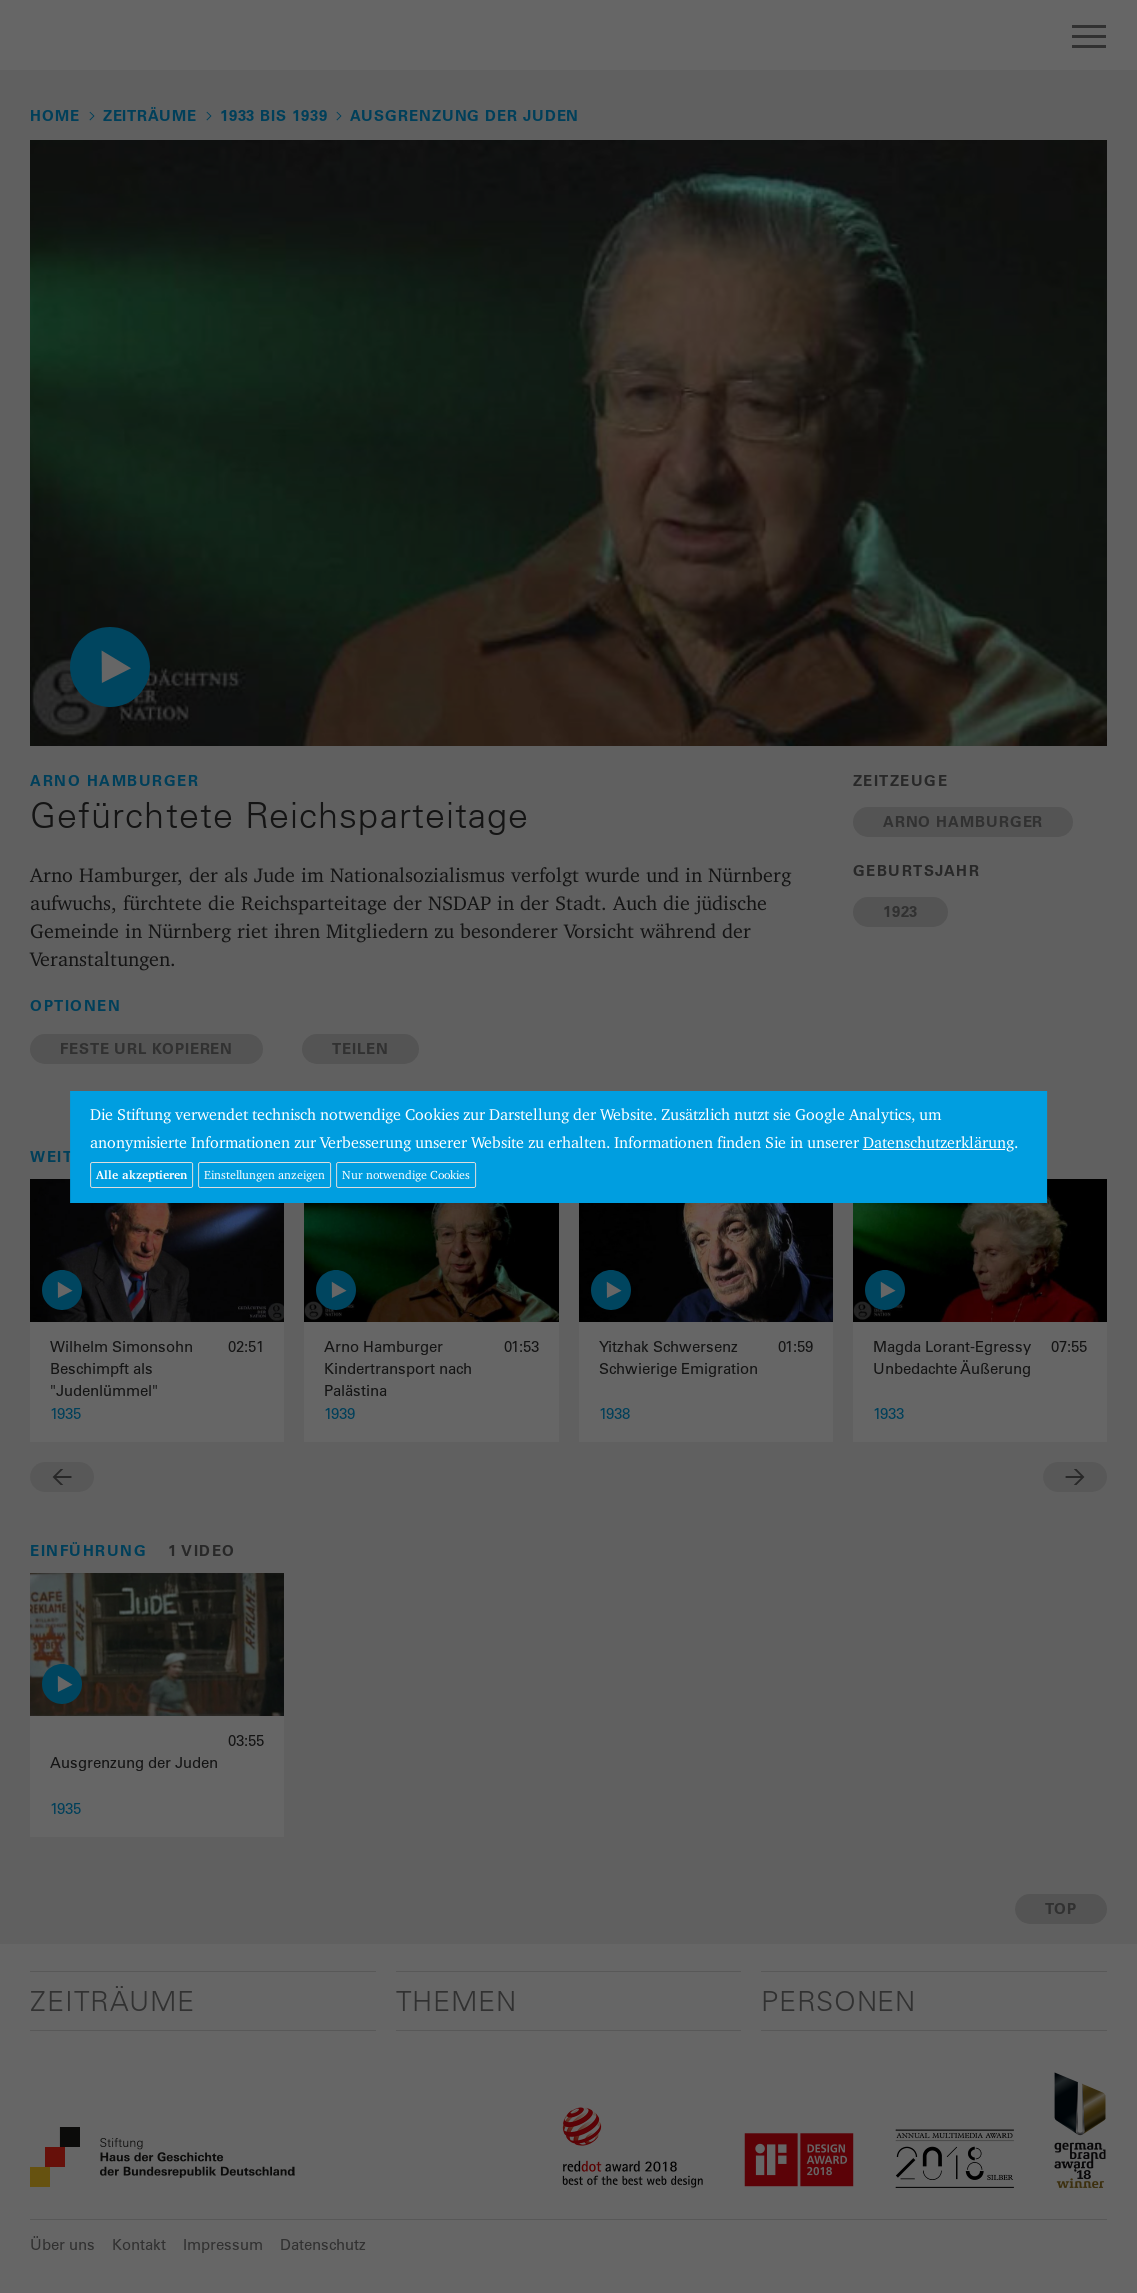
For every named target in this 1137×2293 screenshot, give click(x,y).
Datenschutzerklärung (938, 1142)
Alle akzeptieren (141, 1174)
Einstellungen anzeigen (264, 1174)
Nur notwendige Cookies (406, 1174)
